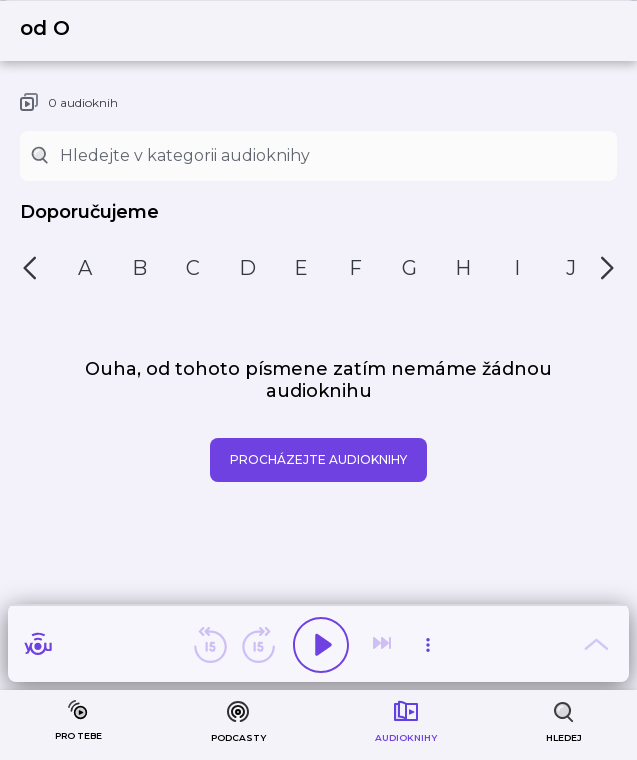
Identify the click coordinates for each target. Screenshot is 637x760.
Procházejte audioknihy (318, 459)
